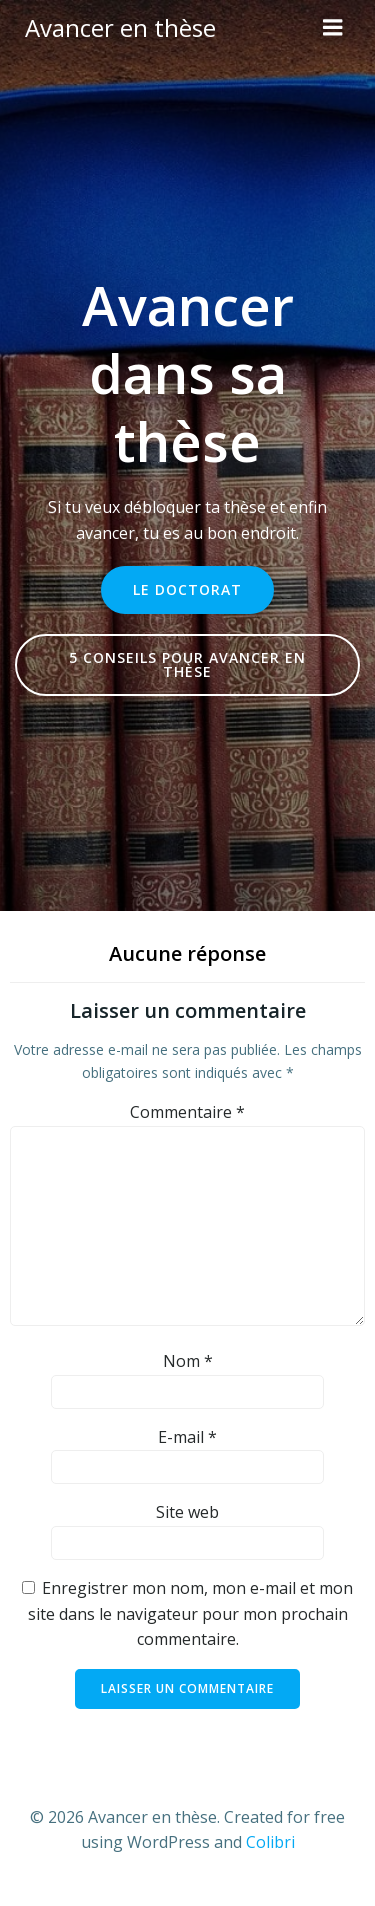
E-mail (187, 1437)
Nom (188, 1361)
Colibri (270, 1842)
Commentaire (187, 1112)
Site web (187, 1512)
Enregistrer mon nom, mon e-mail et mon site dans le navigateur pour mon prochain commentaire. (191, 1613)
